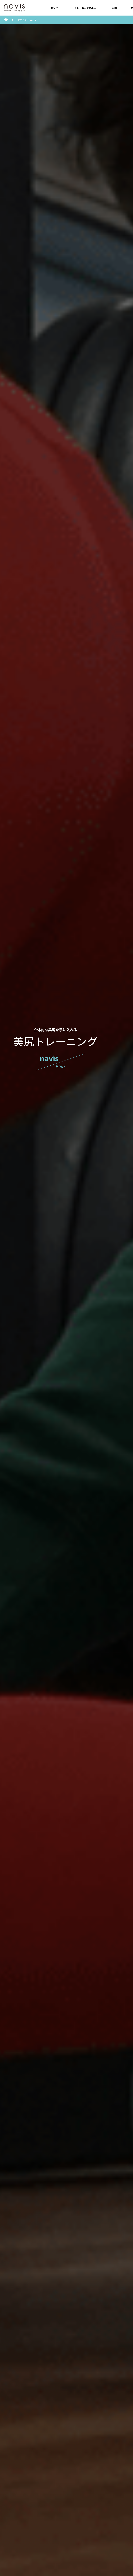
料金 (114, 7)
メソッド (55, 7)
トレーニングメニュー (86, 7)
